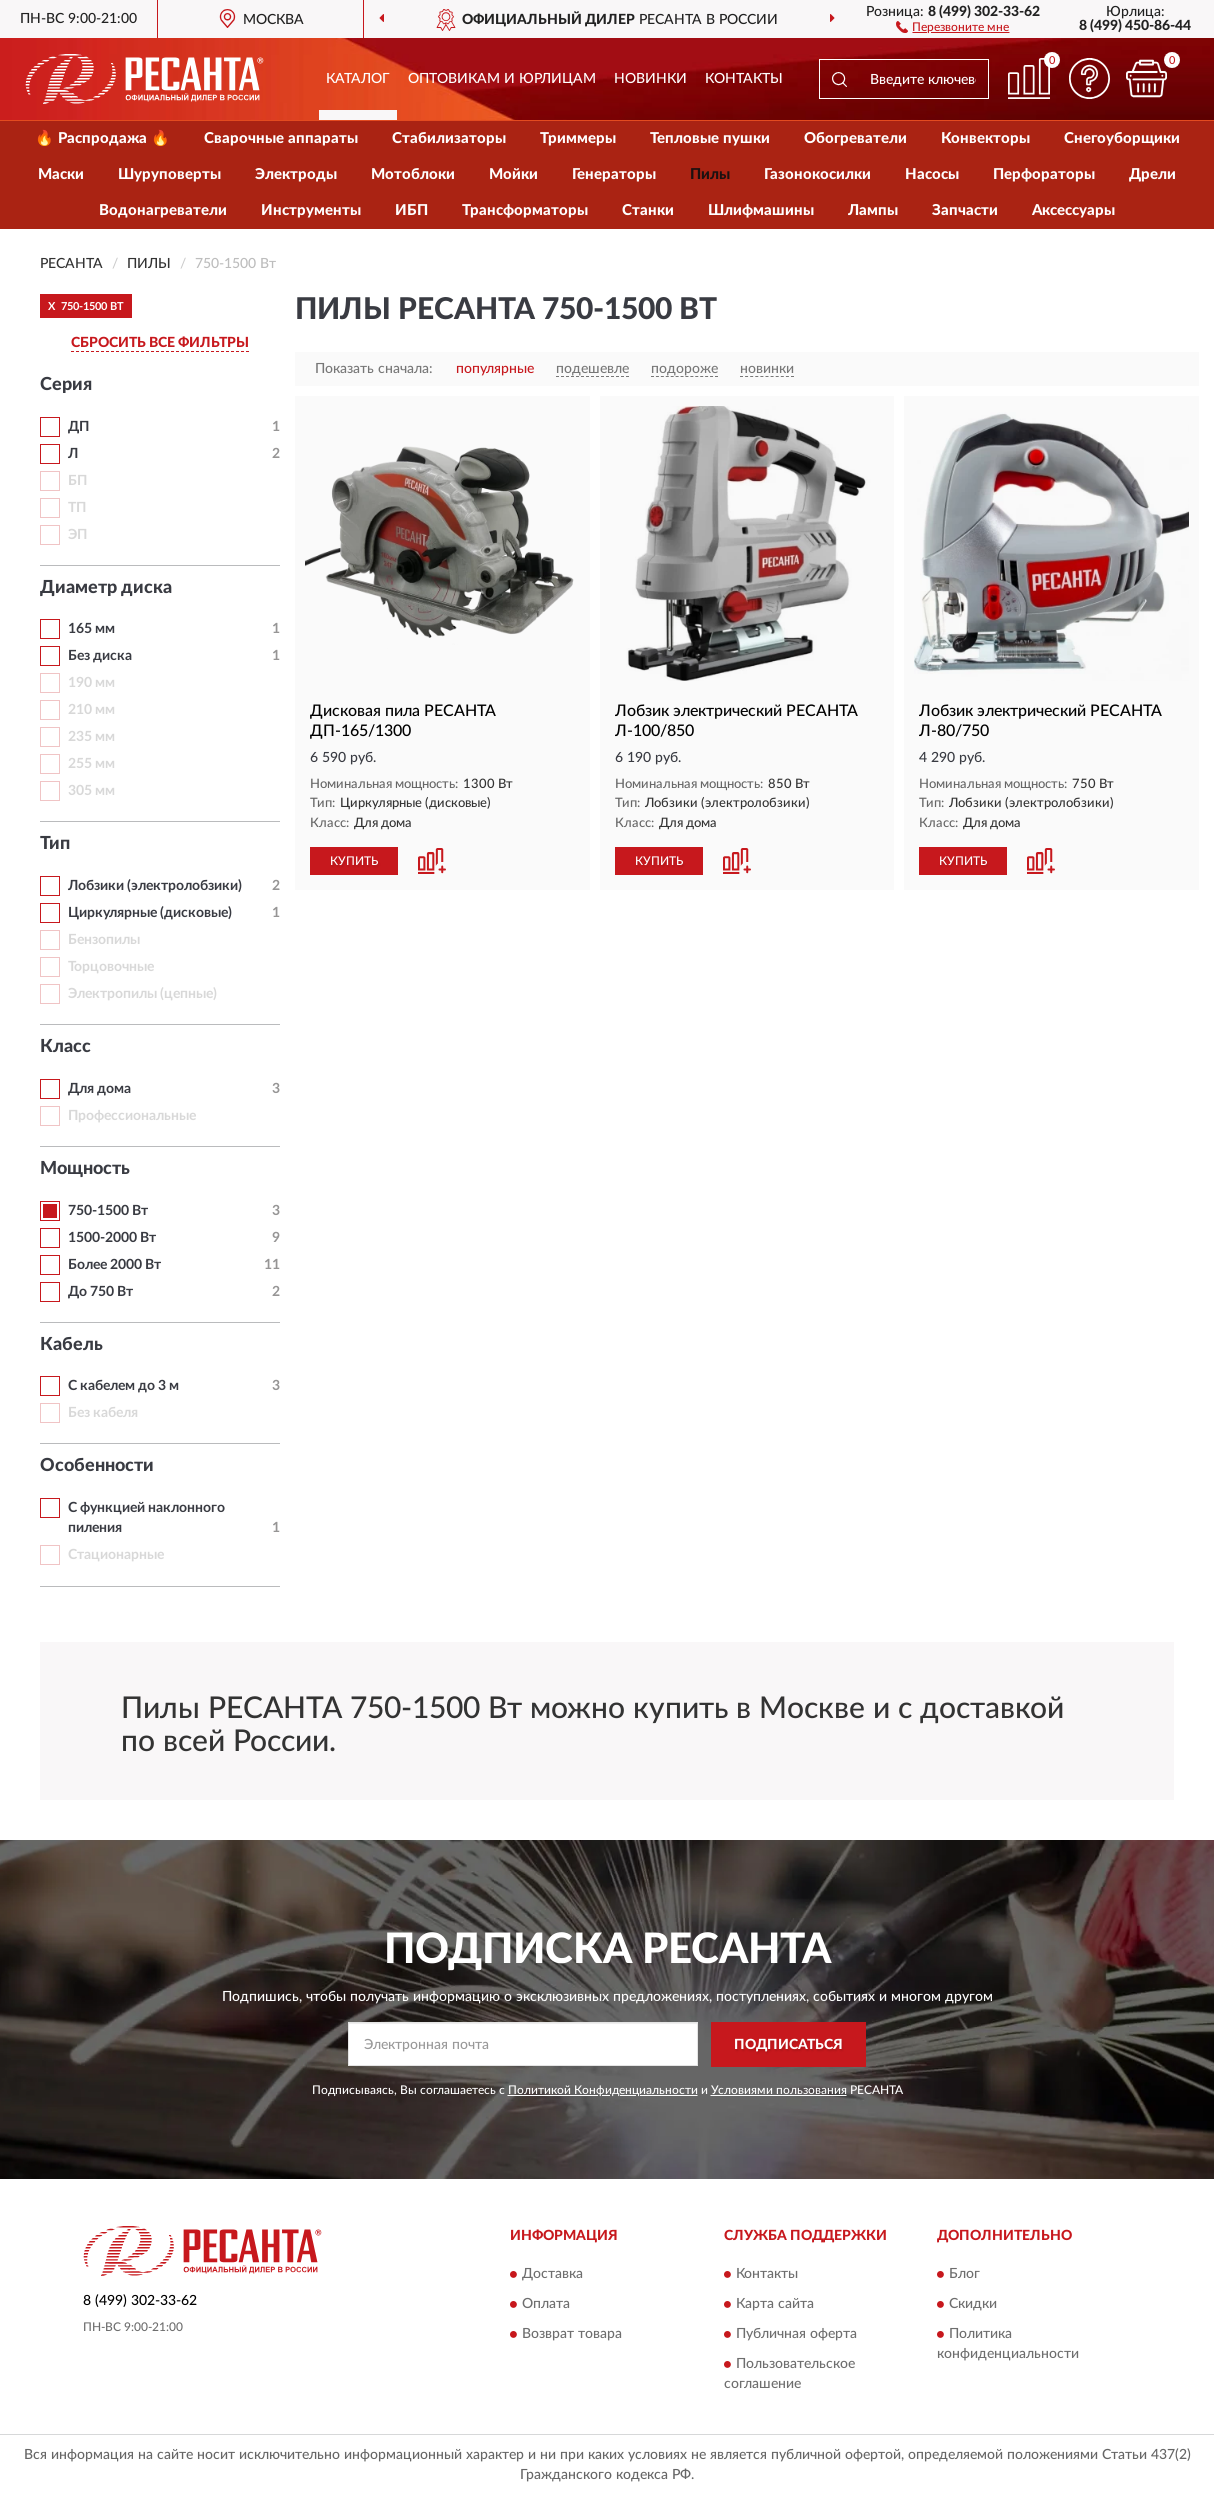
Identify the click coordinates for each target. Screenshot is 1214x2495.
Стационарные (116, 1555)
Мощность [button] (85, 1169)
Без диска (100, 656)
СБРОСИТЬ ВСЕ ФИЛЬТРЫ (160, 343)
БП (77, 481)
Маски (61, 174)
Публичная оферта (796, 2335)
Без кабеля (103, 1413)
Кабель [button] (71, 1345)
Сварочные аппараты (281, 138)
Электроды (296, 174)
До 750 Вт (100, 1292)
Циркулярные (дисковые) (150, 913)
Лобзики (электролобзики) (155, 886)
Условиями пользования (779, 2090)
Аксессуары (1073, 210)
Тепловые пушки (710, 138)
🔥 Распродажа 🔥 (102, 138)
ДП (78, 427)
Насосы (932, 174)
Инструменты (311, 210)
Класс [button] (65, 1047)
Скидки (973, 2305)
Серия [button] (66, 385)
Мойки (513, 174)
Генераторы (614, 174)
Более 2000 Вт (114, 1265)
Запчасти (965, 210)
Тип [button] (55, 844)
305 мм (91, 791)
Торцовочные (111, 967)
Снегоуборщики (1122, 138)
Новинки (650, 79)
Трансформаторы (525, 210)
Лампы (873, 210)
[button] (952, 26)
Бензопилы (104, 940)
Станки (648, 210)
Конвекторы (985, 138)
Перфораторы (1044, 174)
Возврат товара (572, 2335)
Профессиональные (132, 1116)
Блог (964, 2275)
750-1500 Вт (108, 1211)
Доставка (552, 2275)
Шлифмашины (761, 210)
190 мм (91, 683)
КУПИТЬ (354, 861)
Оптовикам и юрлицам (502, 79)
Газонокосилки (817, 174)
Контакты (744, 79)
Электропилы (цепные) (142, 994)
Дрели (1152, 174)
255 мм (91, 764)
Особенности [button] (97, 1466)
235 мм (91, 737)
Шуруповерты (169, 174)
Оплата (546, 2305)
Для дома (99, 1089)
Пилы (710, 174)
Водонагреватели (163, 210)
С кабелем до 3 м (123, 1386)
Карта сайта (775, 2305)
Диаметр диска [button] (106, 588)
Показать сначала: (374, 369)
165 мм (91, 629)
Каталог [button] (358, 79)
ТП (77, 508)
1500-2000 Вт (112, 1238)
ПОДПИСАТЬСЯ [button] (788, 2045)
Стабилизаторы (449, 138)
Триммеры (578, 138)
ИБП (411, 210)
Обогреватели (855, 138)
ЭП (77, 535)
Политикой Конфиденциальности (603, 2090)
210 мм (91, 710)
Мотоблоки (413, 174)
